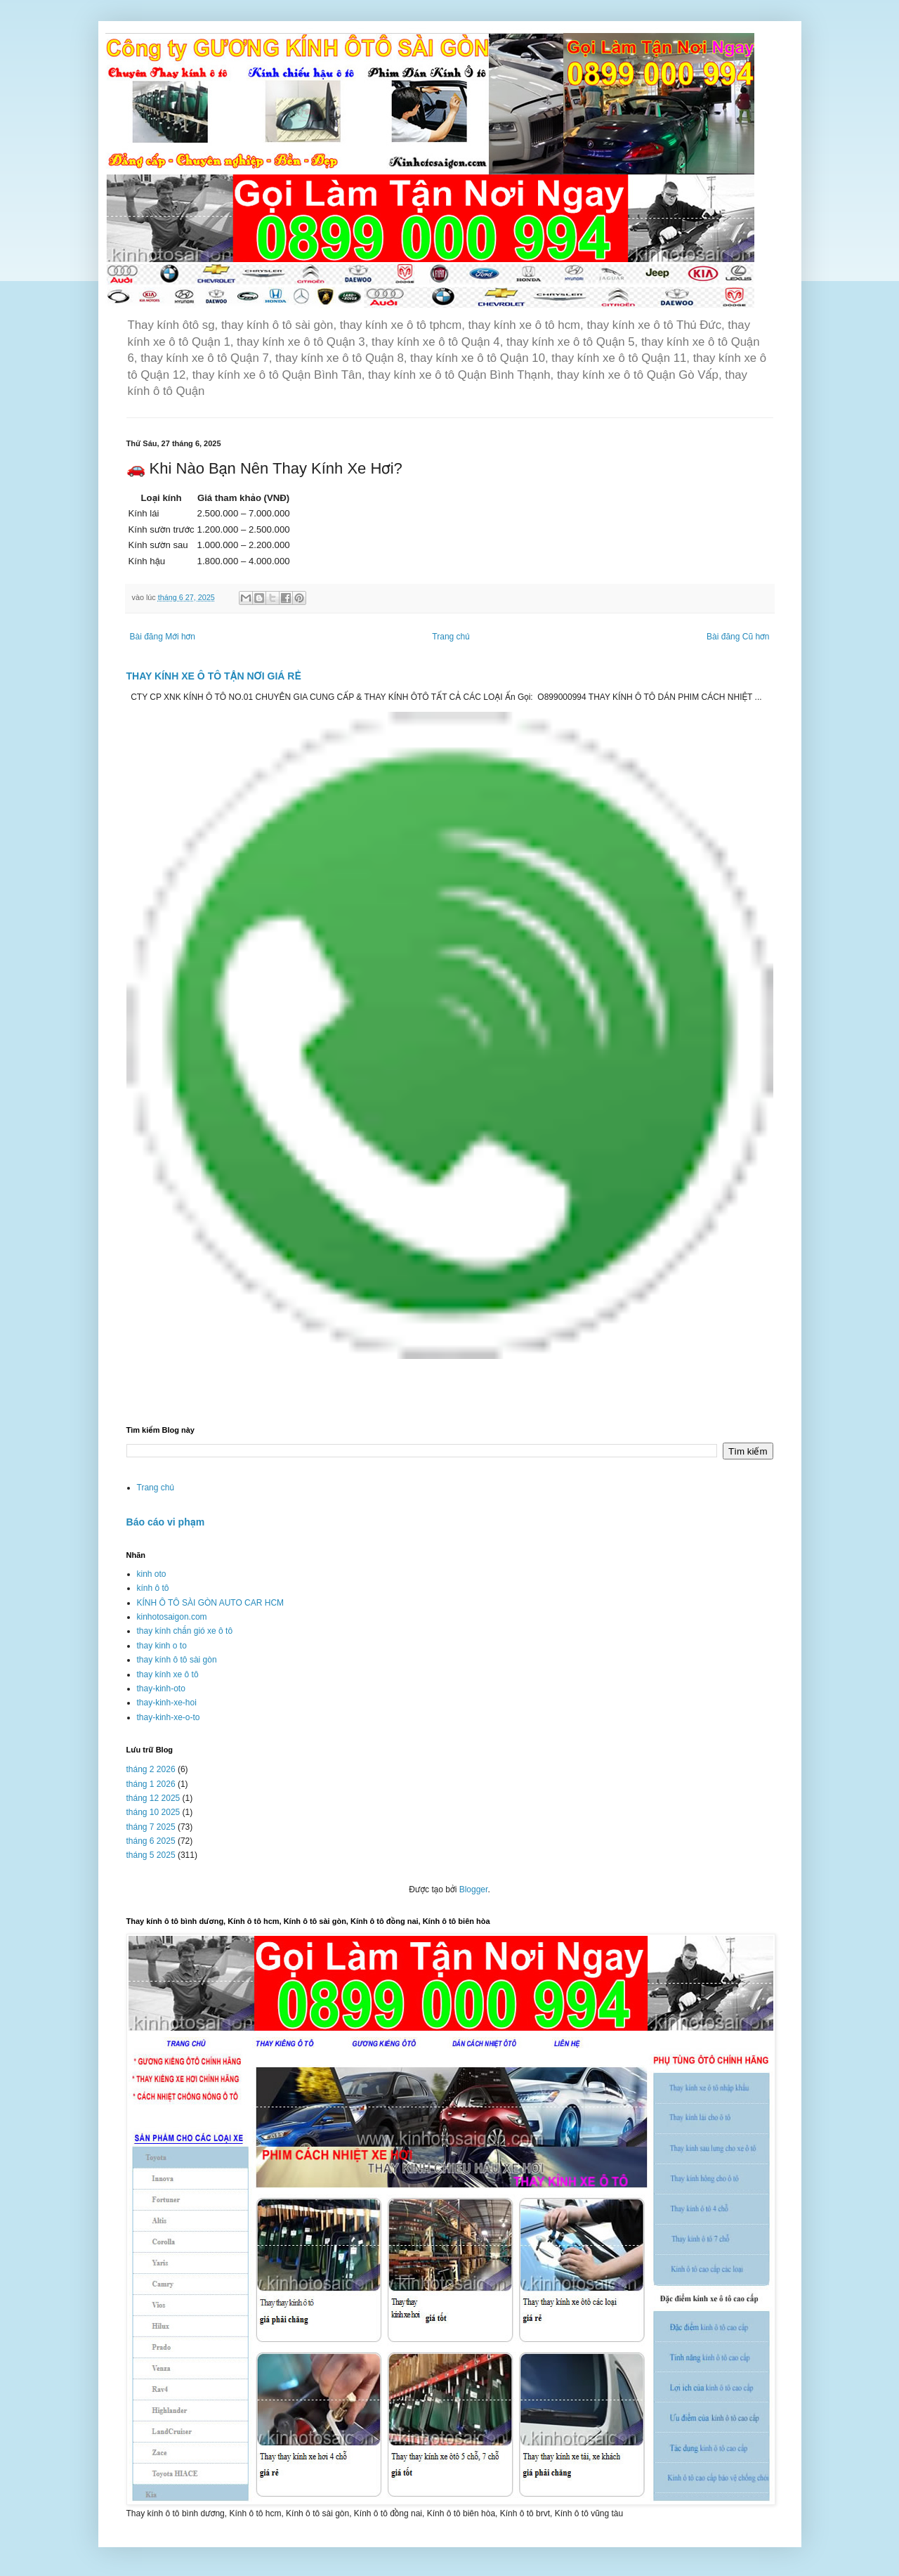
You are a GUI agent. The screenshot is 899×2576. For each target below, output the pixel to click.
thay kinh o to (162, 1646)
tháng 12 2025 (153, 1798)
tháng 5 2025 (151, 1855)
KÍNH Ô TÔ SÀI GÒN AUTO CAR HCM (210, 1603)
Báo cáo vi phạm (165, 1522)
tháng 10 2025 (153, 1812)
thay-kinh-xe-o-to (168, 1717)
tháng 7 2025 (151, 1827)
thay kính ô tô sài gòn (177, 1660)
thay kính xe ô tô (168, 1674)
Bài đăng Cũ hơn (738, 637)
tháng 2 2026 (151, 1769)
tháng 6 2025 (151, 1841)
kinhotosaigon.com (172, 1617)
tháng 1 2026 (151, 1784)
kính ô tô (153, 1588)
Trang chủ (450, 637)
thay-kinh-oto (161, 1688)
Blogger (473, 1889)
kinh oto (151, 1574)
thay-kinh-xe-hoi (167, 1702)
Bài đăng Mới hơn (162, 637)
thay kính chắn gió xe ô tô (185, 1631)
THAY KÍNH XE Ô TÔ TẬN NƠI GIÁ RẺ (213, 676)
